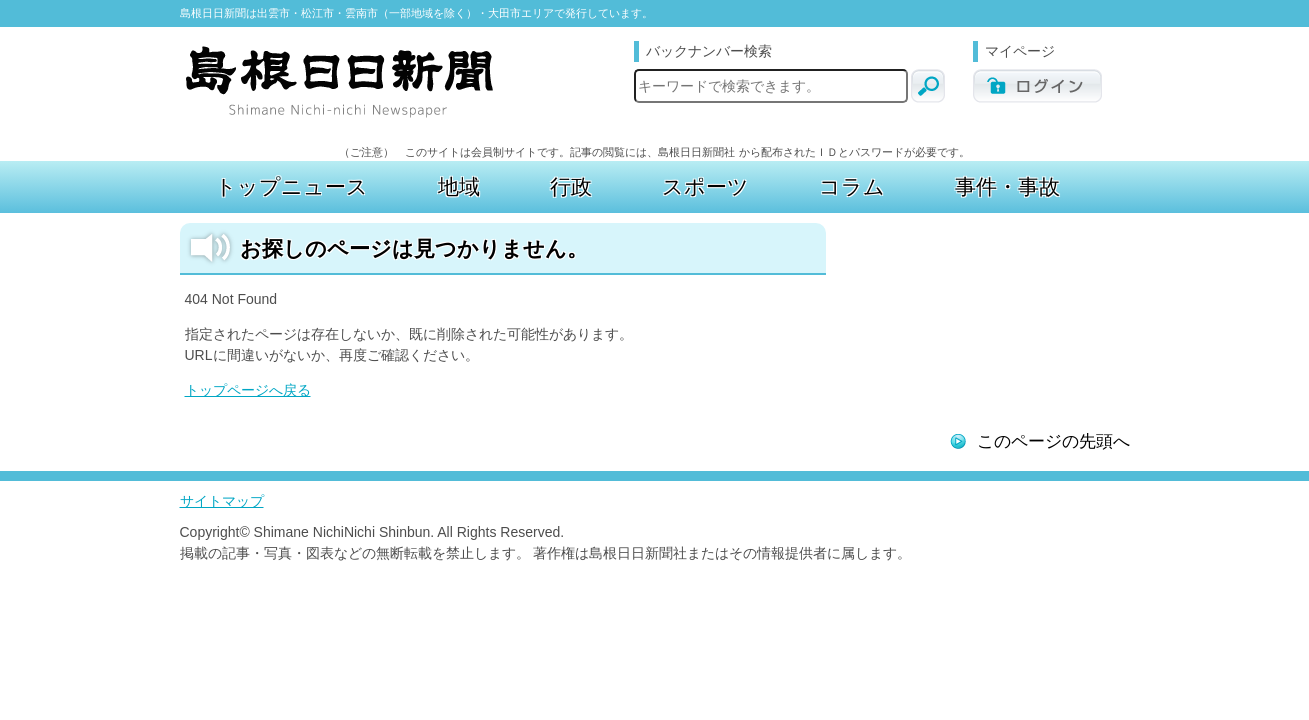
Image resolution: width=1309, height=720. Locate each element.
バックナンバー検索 (709, 51)
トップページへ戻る (248, 390)
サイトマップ (222, 501)
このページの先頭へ (1053, 441)
